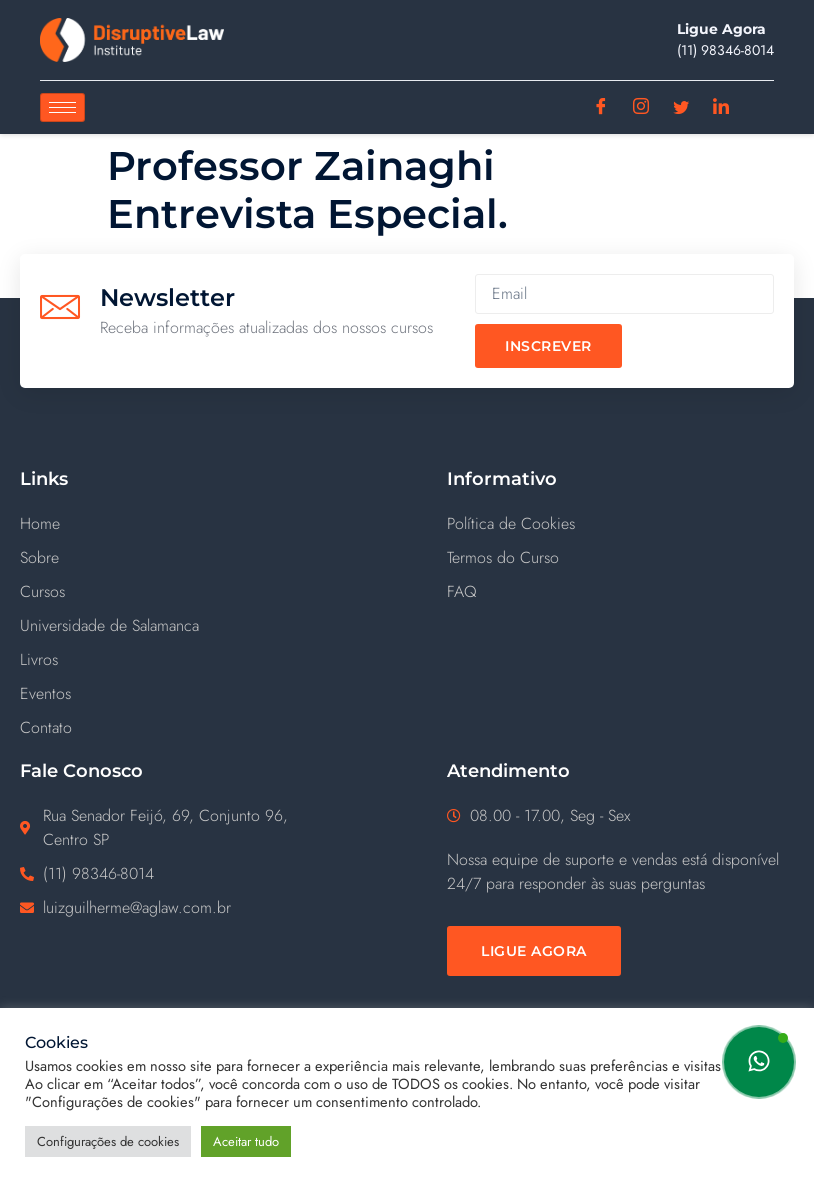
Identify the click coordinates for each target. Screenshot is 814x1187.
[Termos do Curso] (620, 558)
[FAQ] (620, 592)
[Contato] (213, 728)
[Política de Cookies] (620, 524)
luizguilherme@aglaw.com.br (137, 907)
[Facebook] (601, 108)
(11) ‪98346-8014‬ (725, 50)
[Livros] (213, 660)
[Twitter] (681, 108)
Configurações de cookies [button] (108, 1141)
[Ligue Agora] (534, 951)
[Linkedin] (721, 108)
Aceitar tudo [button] (246, 1141)
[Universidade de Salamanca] (213, 626)
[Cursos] (213, 592)
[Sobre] (213, 558)
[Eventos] (213, 694)
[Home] (213, 524)
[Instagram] (641, 108)
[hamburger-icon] (62, 107)
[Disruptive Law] (132, 40)
